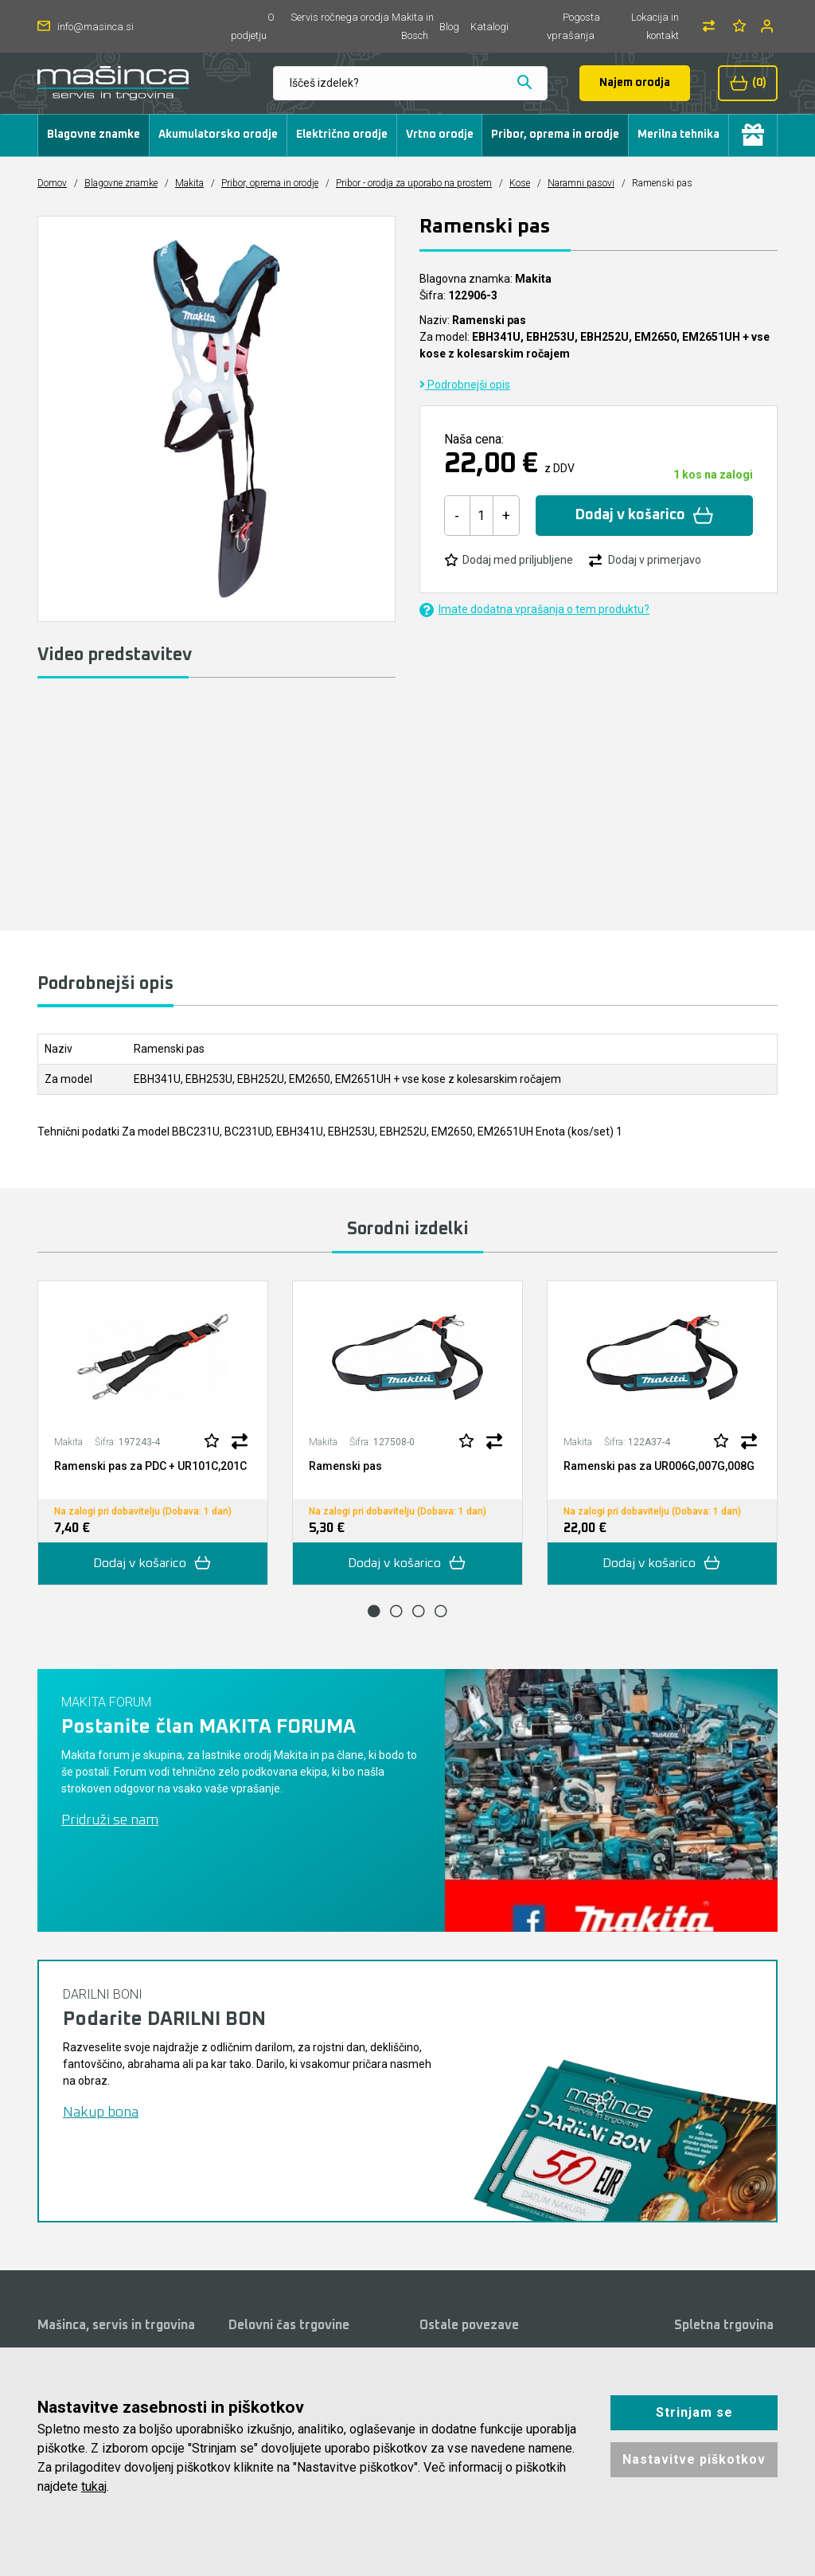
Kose (519, 183)
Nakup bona (100, 2112)
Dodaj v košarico (644, 515)
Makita (189, 183)
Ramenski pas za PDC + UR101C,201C (150, 1466)
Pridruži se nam (109, 1820)
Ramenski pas (345, 1466)
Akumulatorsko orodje (218, 134)
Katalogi (489, 27)
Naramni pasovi (581, 183)
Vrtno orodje (440, 134)
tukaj (94, 2486)
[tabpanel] (152, 1432)
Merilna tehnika (678, 134)
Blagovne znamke (93, 134)
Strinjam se (694, 2412)
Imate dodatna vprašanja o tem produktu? (534, 609)
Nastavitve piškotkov (694, 2459)
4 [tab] (441, 1610)
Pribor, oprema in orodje (555, 134)
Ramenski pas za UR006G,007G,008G (659, 1466)
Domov (52, 183)
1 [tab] (374, 1610)
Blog (449, 27)
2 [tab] (396, 1610)
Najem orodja (634, 82)
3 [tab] (419, 1610)
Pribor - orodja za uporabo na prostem (414, 183)
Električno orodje (342, 134)
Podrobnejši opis (464, 384)
